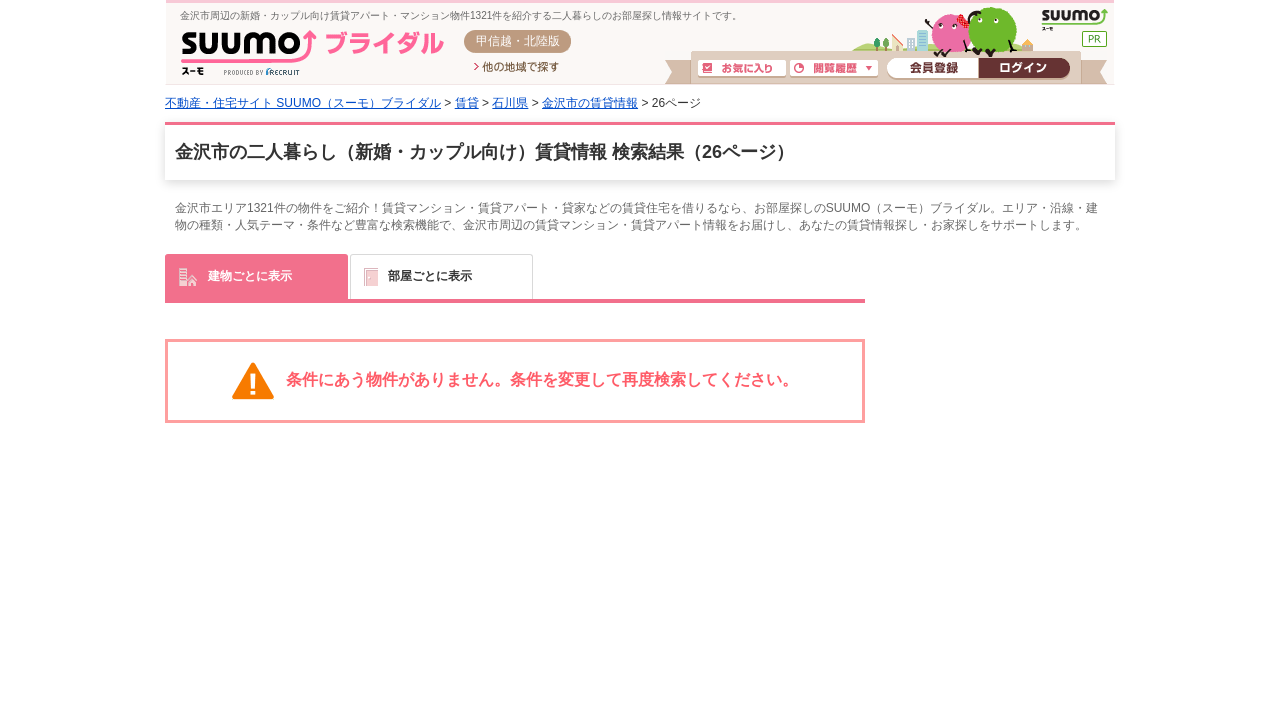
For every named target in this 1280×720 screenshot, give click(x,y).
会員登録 (932, 69)
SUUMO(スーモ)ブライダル (312, 52)
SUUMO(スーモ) (1074, 20)
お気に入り (742, 69)
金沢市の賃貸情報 (590, 103)
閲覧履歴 (834, 69)
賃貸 (467, 103)
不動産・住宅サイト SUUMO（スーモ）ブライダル (303, 103)
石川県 (510, 103)
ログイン (1024, 69)
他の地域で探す (516, 68)
